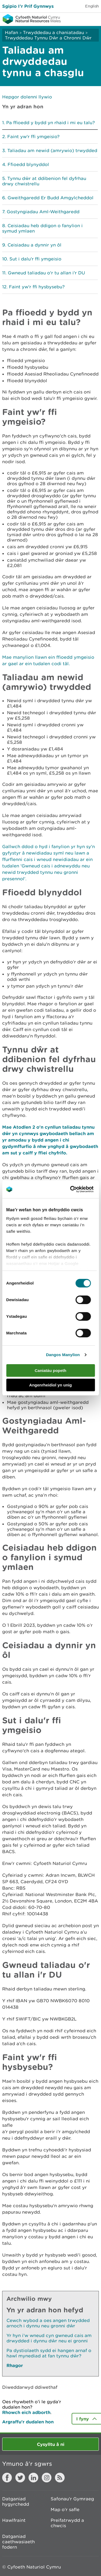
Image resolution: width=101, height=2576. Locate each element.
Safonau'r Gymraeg (72, 2498)
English (92, 6)
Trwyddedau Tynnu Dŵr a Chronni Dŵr (48, 38)
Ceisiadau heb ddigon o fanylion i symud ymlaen (42, 228)
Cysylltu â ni (50, 2444)
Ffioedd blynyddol (28, 164)
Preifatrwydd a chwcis (67, 2523)
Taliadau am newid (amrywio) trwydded (52, 150)
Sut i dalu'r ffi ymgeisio (35, 259)
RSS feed (60, 2477)
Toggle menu (93, 19)
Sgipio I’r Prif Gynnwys (28, 6)
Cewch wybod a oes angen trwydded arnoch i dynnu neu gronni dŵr (48, 2323)
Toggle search (78, 19)
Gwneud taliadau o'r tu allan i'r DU (46, 272)
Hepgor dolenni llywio (27, 97)
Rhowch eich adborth (26, 2412)
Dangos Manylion (63, 1354)
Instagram (46, 2477)
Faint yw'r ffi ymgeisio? (33, 136)
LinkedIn (33, 2477)
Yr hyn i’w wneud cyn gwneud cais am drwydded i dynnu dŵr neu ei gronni (49, 2338)
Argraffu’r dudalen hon (28, 2421)
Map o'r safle (65, 2509)
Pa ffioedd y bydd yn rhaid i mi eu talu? (50, 122)
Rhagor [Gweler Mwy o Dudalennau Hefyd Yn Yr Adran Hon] (14, 2365)
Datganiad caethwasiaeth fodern (18, 2542)
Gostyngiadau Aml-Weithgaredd (43, 211)
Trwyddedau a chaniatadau (53, 32)
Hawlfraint (14, 2520)
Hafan (11, 32)
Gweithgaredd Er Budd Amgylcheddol (50, 197)
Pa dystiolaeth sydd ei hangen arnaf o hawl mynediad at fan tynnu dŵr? (48, 2353)
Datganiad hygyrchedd (15, 2501)
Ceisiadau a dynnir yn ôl (34, 245)
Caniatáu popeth (51, 1370)
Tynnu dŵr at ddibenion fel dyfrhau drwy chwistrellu (44, 181)
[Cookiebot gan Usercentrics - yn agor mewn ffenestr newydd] (79, 1189)
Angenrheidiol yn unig (50, 1385)
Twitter (20, 2477)
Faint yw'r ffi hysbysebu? (37, 286)
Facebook (7, 2477)
